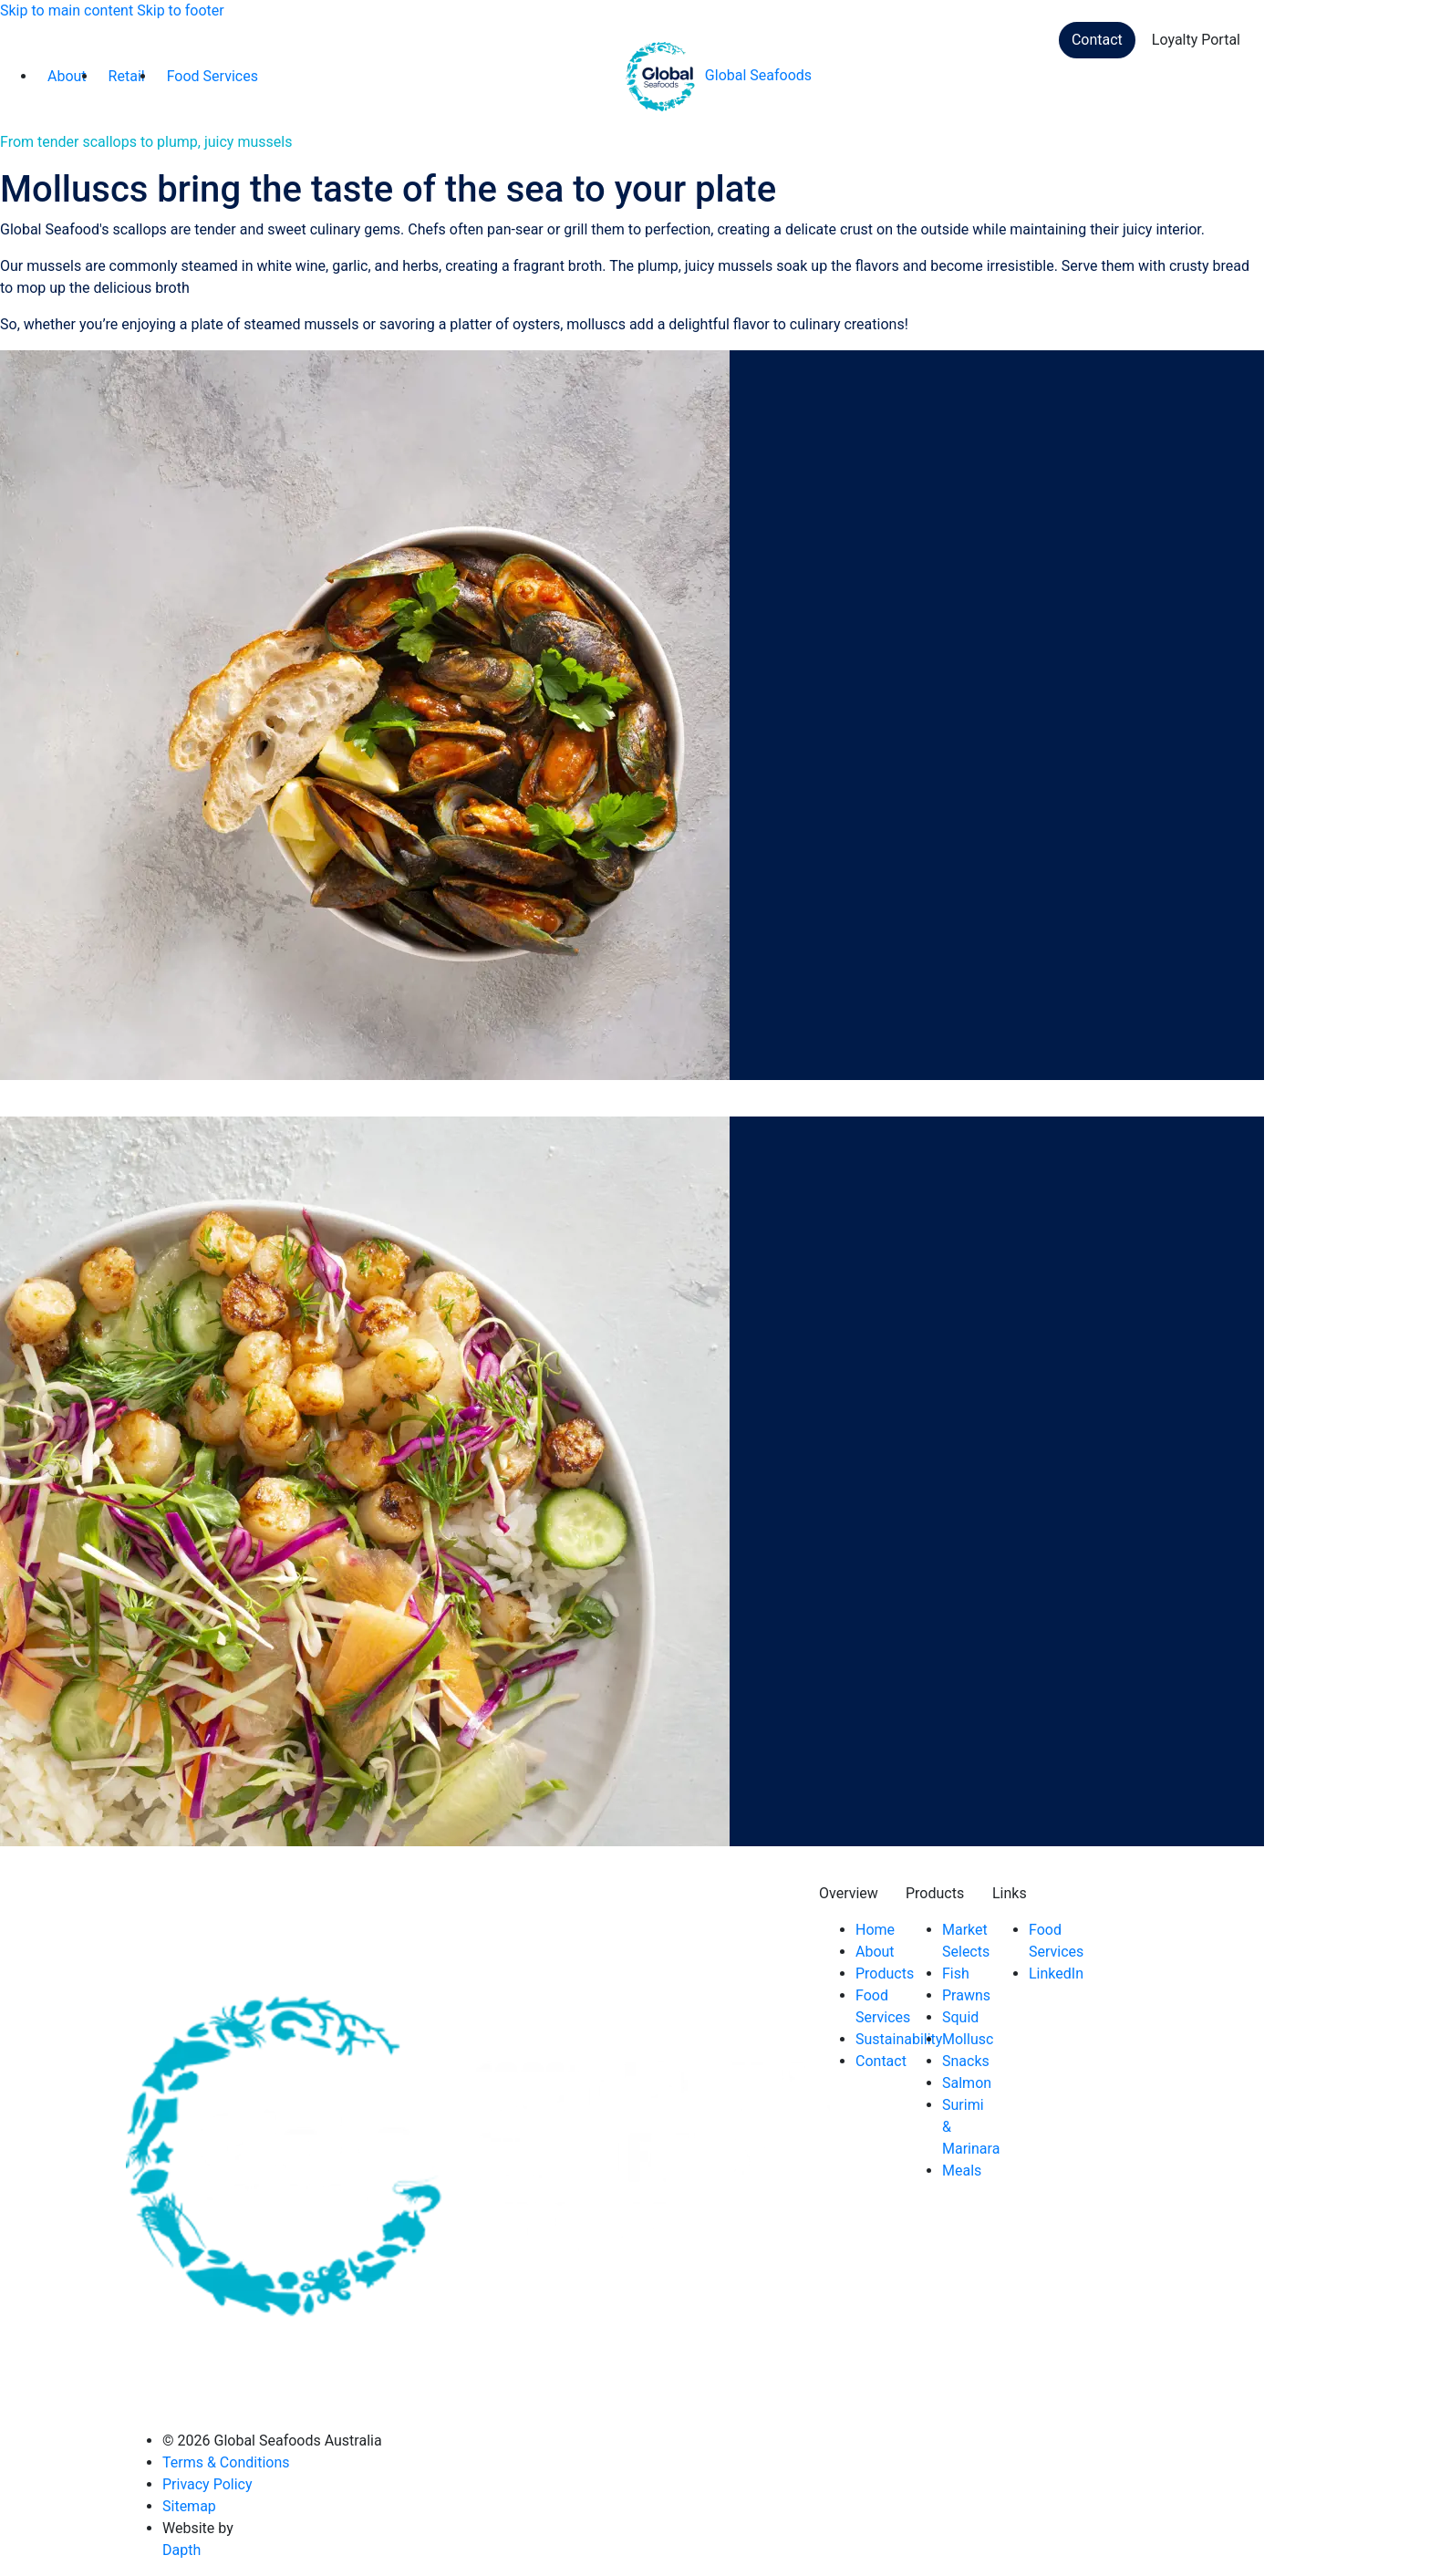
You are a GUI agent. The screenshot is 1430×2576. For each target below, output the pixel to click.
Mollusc (967, 2039)
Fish (955, 1973)
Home (875, 1929)
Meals (961, 2170)
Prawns (966, 1995)
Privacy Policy (207, 2484)
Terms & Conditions (226, 2462)
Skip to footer (180, 10)
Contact (1097, 39)
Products (884, 1973)
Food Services (212, 76)
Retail (127, 76)
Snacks (966, 2061)
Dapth (181, 2550)
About (67, 76)
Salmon (966, 2083)
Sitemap (189, 2506)
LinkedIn (1056, 1973)
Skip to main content (66, 10)
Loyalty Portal (1196, 39)
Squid (960, 2017)
